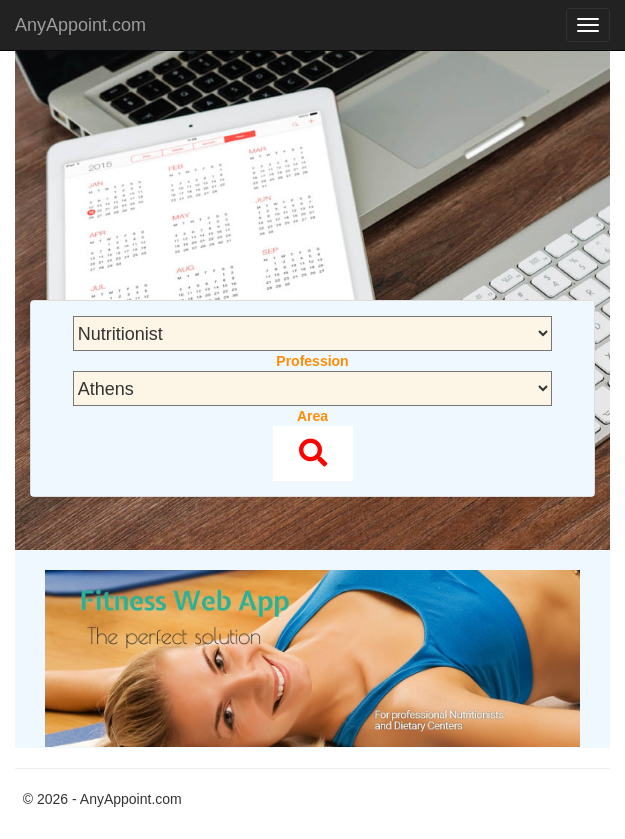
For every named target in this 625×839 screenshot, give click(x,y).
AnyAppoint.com (80, 25)
